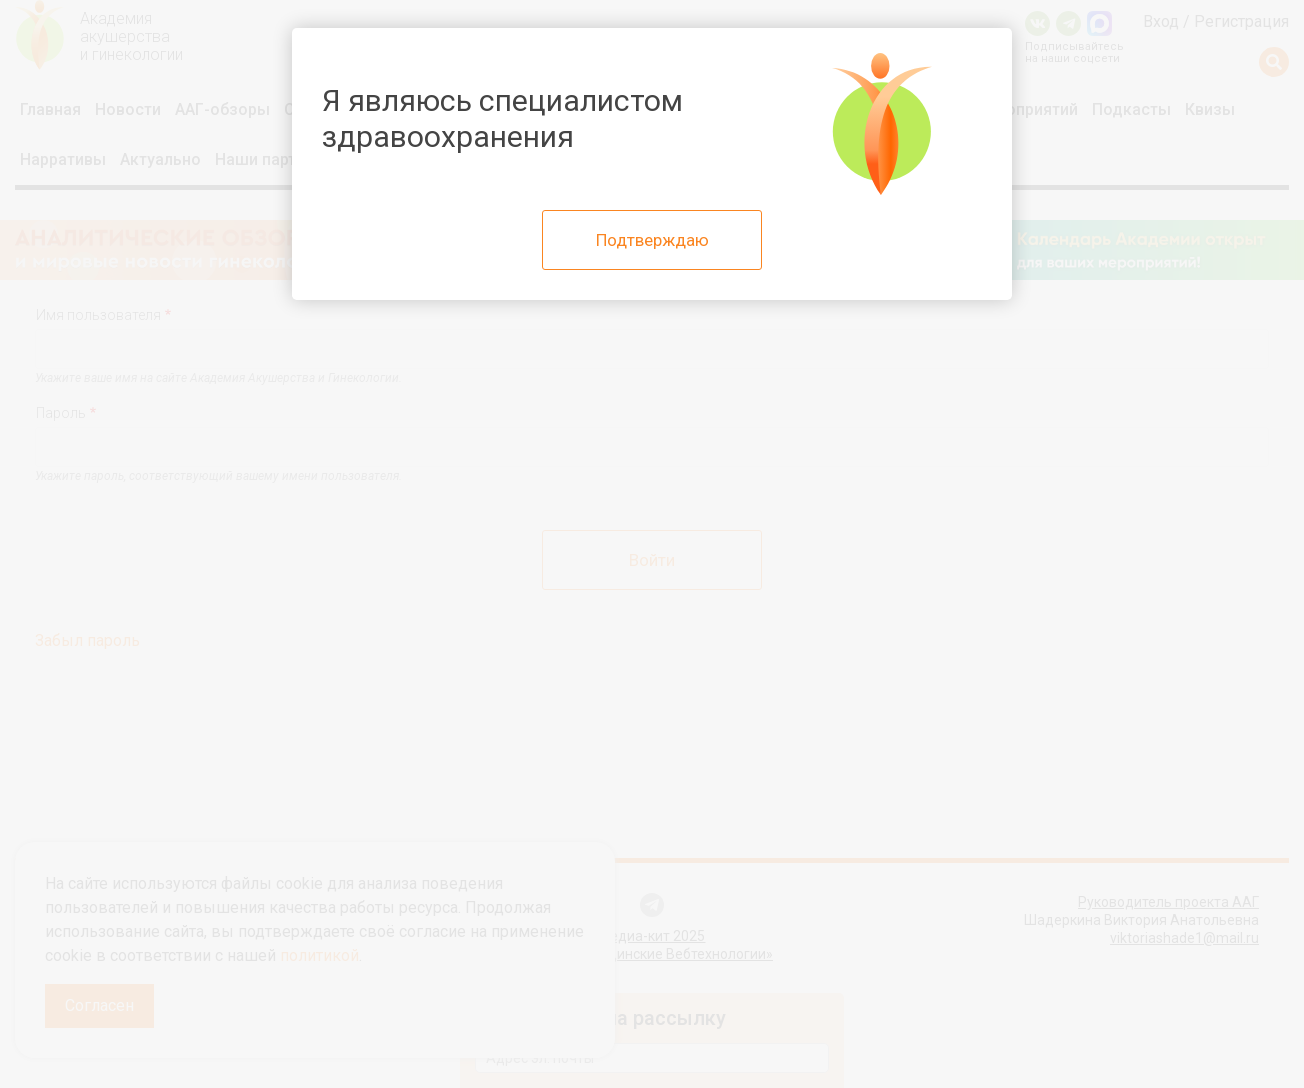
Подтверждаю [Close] (652, 240)
